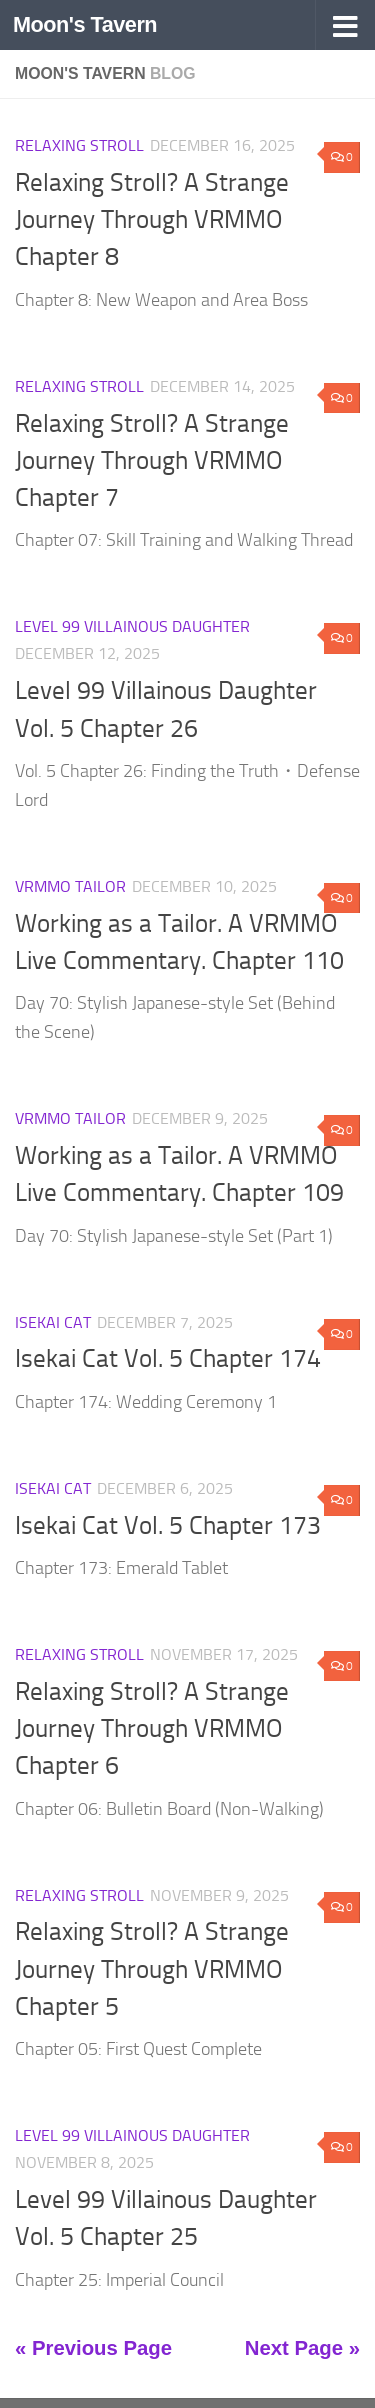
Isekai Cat (53, 1322)
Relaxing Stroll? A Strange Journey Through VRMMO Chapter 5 (152, 1969)
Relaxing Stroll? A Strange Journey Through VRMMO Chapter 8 (152, 220)
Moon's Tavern (85, 24)
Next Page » (302, 2348)
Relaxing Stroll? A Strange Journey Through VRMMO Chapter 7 (152, 461)
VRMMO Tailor (70, 886)
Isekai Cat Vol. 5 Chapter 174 (168, 1358)
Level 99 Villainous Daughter (132, 626)
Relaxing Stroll (79, 145)
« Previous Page (93, 2348)
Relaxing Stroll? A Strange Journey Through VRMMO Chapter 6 (152, 1729)
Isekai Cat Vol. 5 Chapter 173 (168, 1525)
